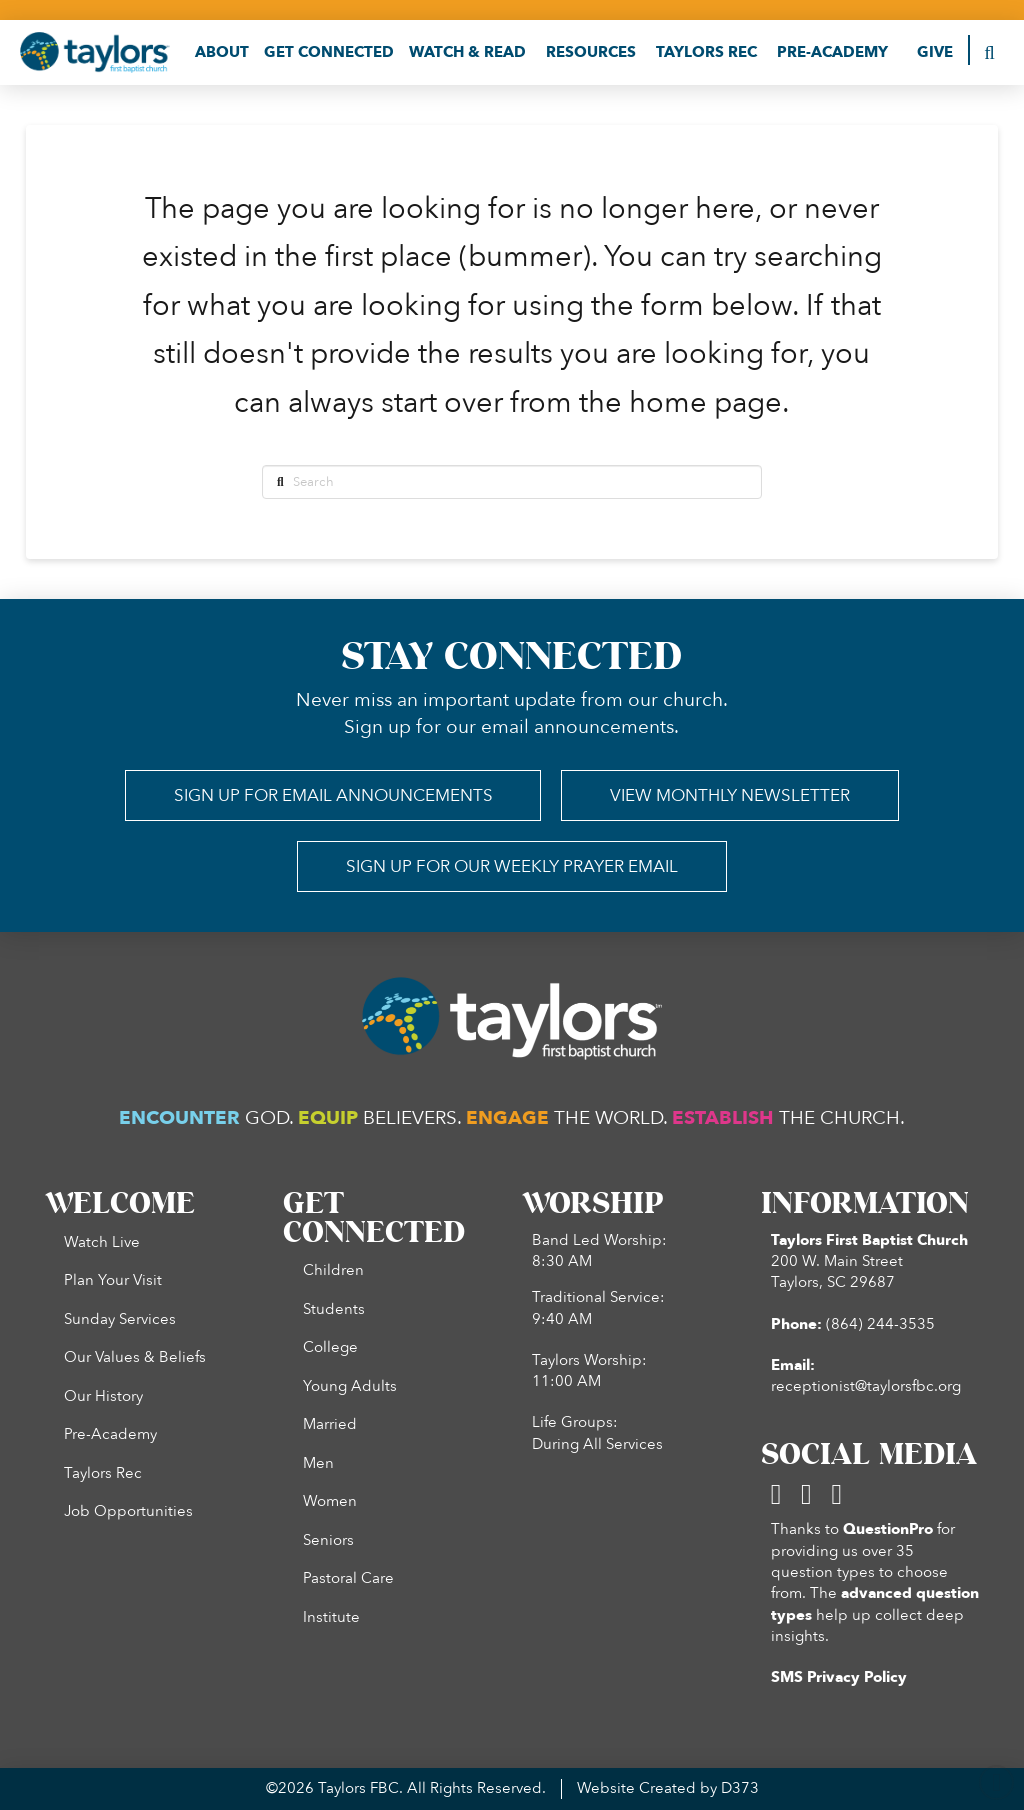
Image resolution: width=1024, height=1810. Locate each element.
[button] (222, 52)
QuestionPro (888, 1529)
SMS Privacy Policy (839, 1677)
